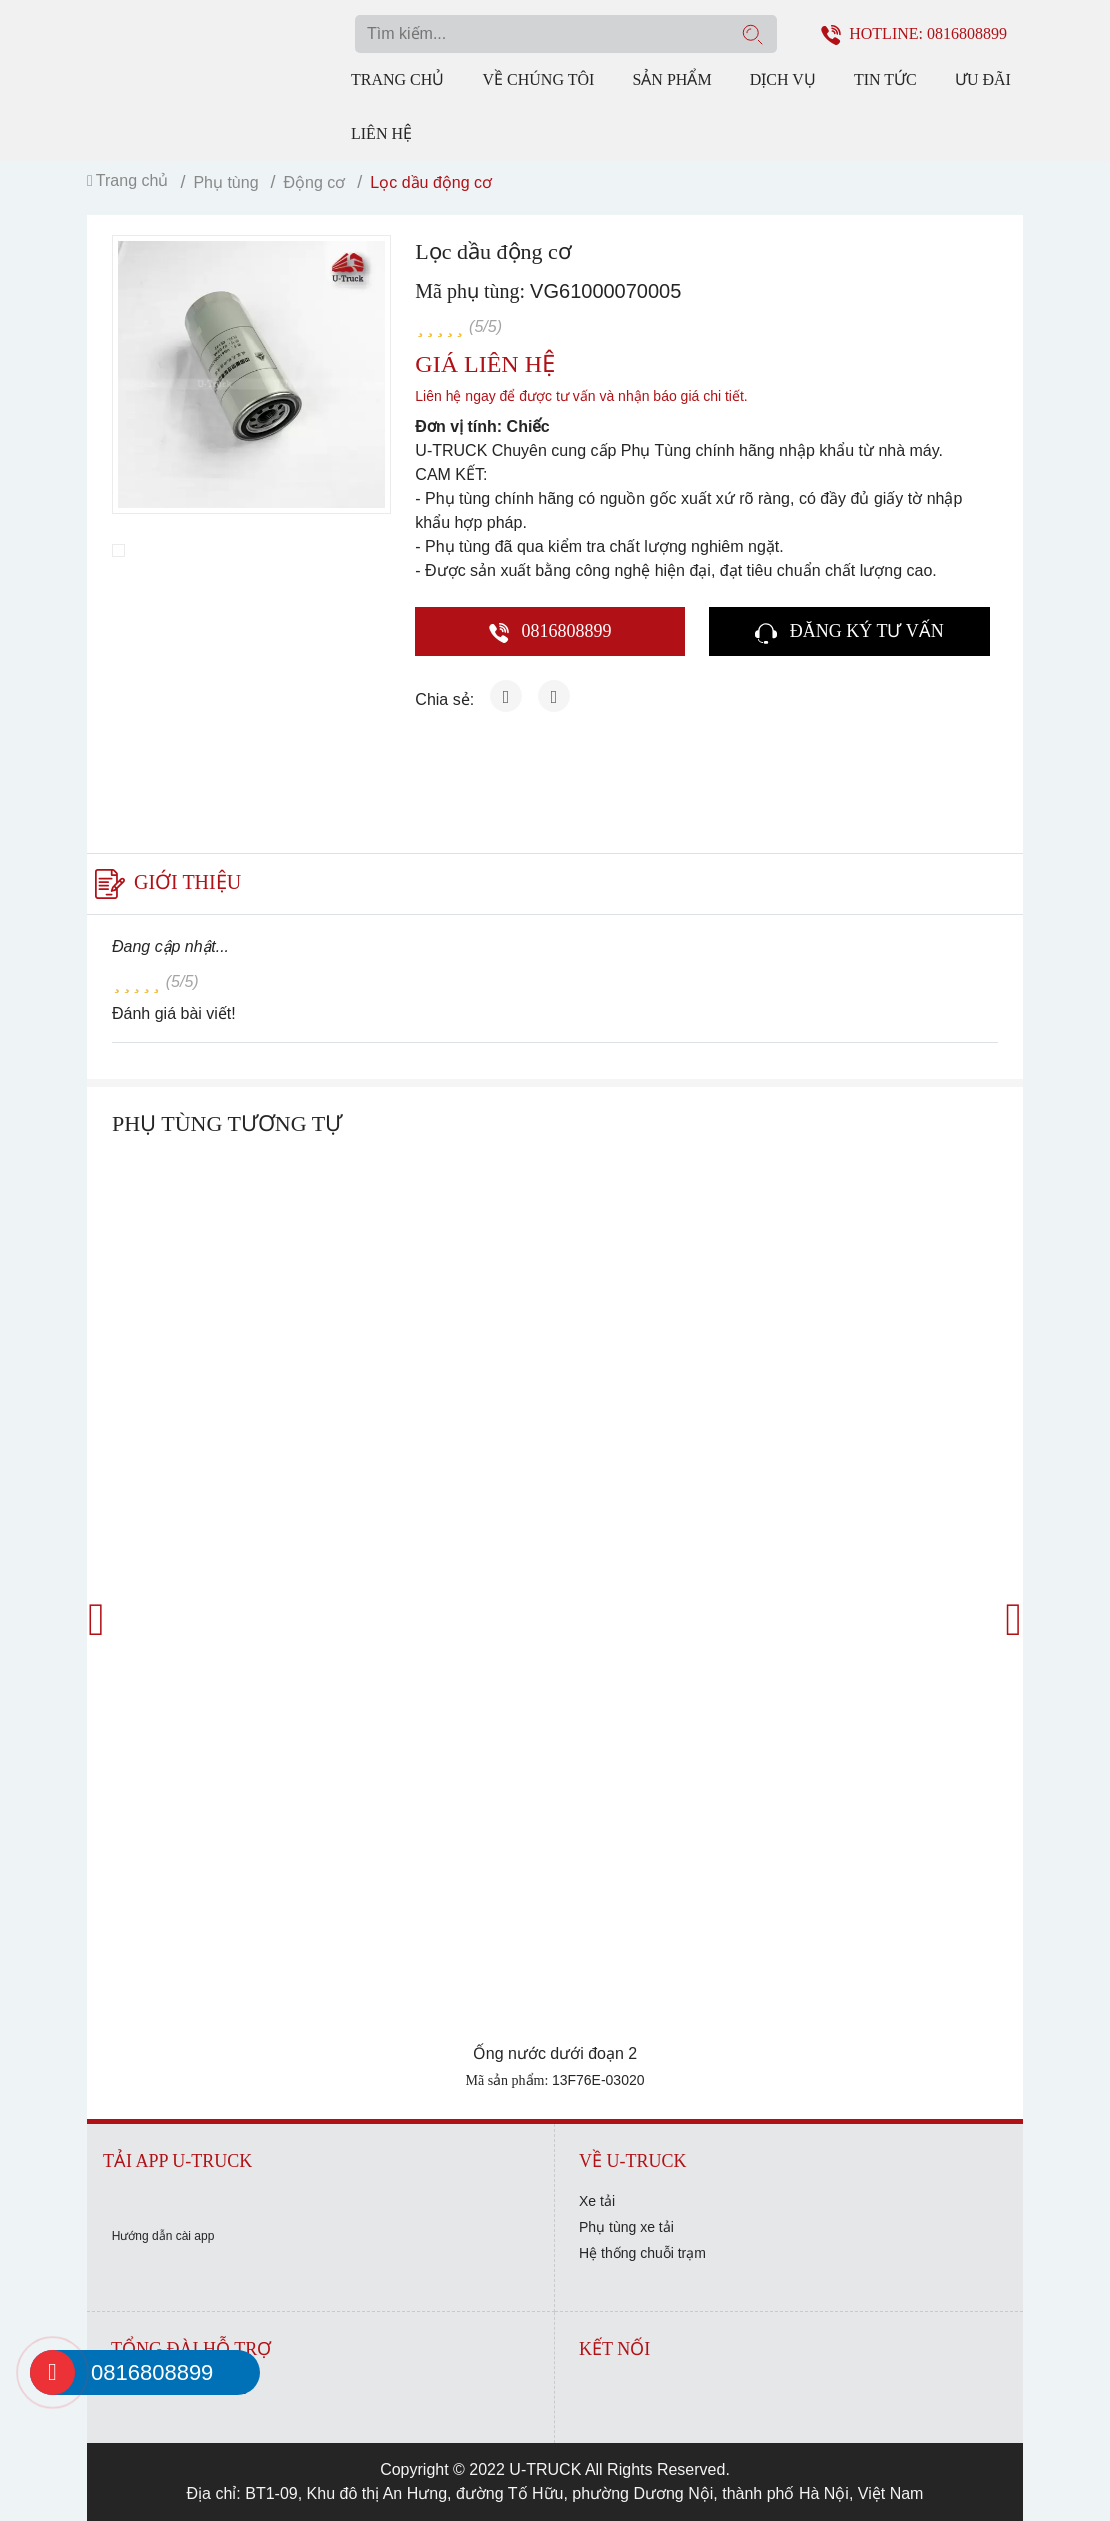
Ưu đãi (983, 79)
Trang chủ (397, 79)
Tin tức (885, 79)
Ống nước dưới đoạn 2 (555, 2053)
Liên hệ (381, 133)
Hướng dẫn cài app (163, 2236)
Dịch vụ (783, 79)
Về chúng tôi (539, 79)
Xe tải (597, 2201)
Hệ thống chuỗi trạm (642, 2253)
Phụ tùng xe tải (626, 2227)
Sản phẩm (671, 79)
